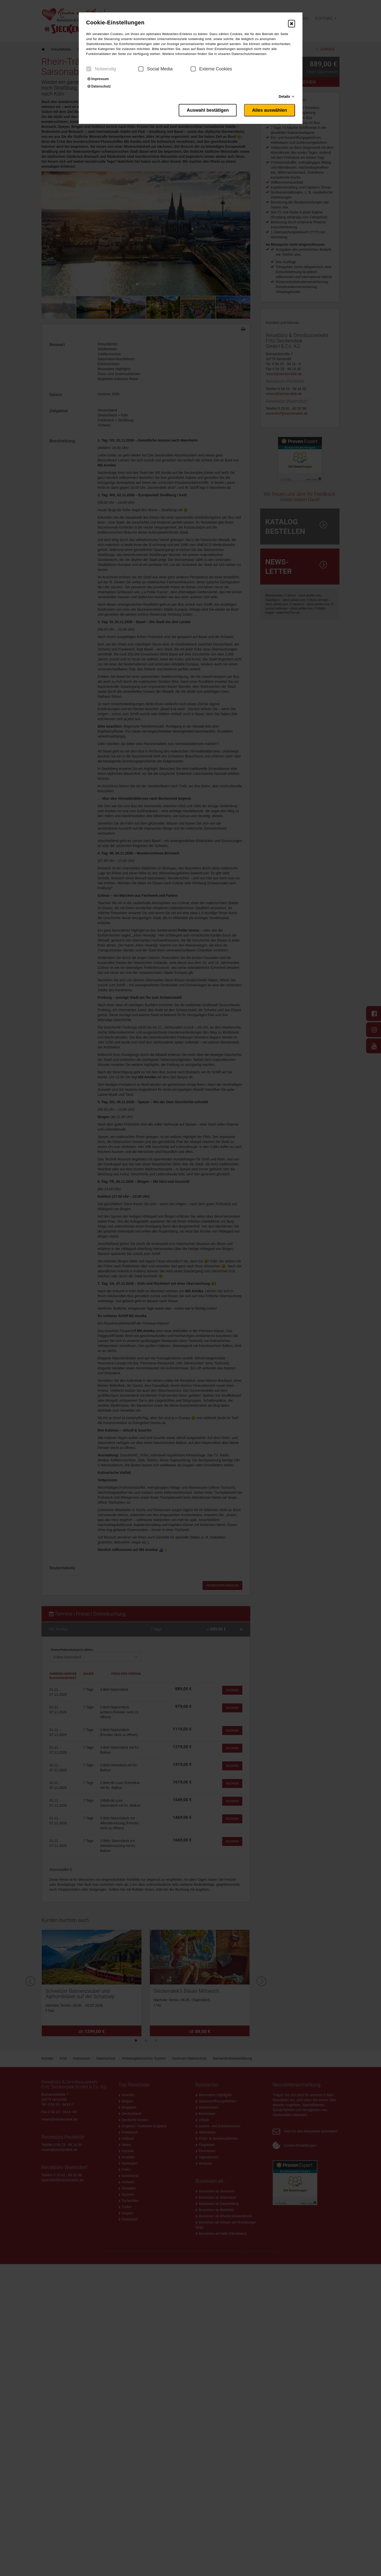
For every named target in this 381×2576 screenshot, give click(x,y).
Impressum (98, 79)
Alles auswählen (269, 110)
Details (284, 97)
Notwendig (101, 68)
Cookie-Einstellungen (115, 22)
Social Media (155, 68)
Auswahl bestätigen (208, 110)
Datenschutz (99, 86)
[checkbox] (88, 68)
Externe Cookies (211, 68)
